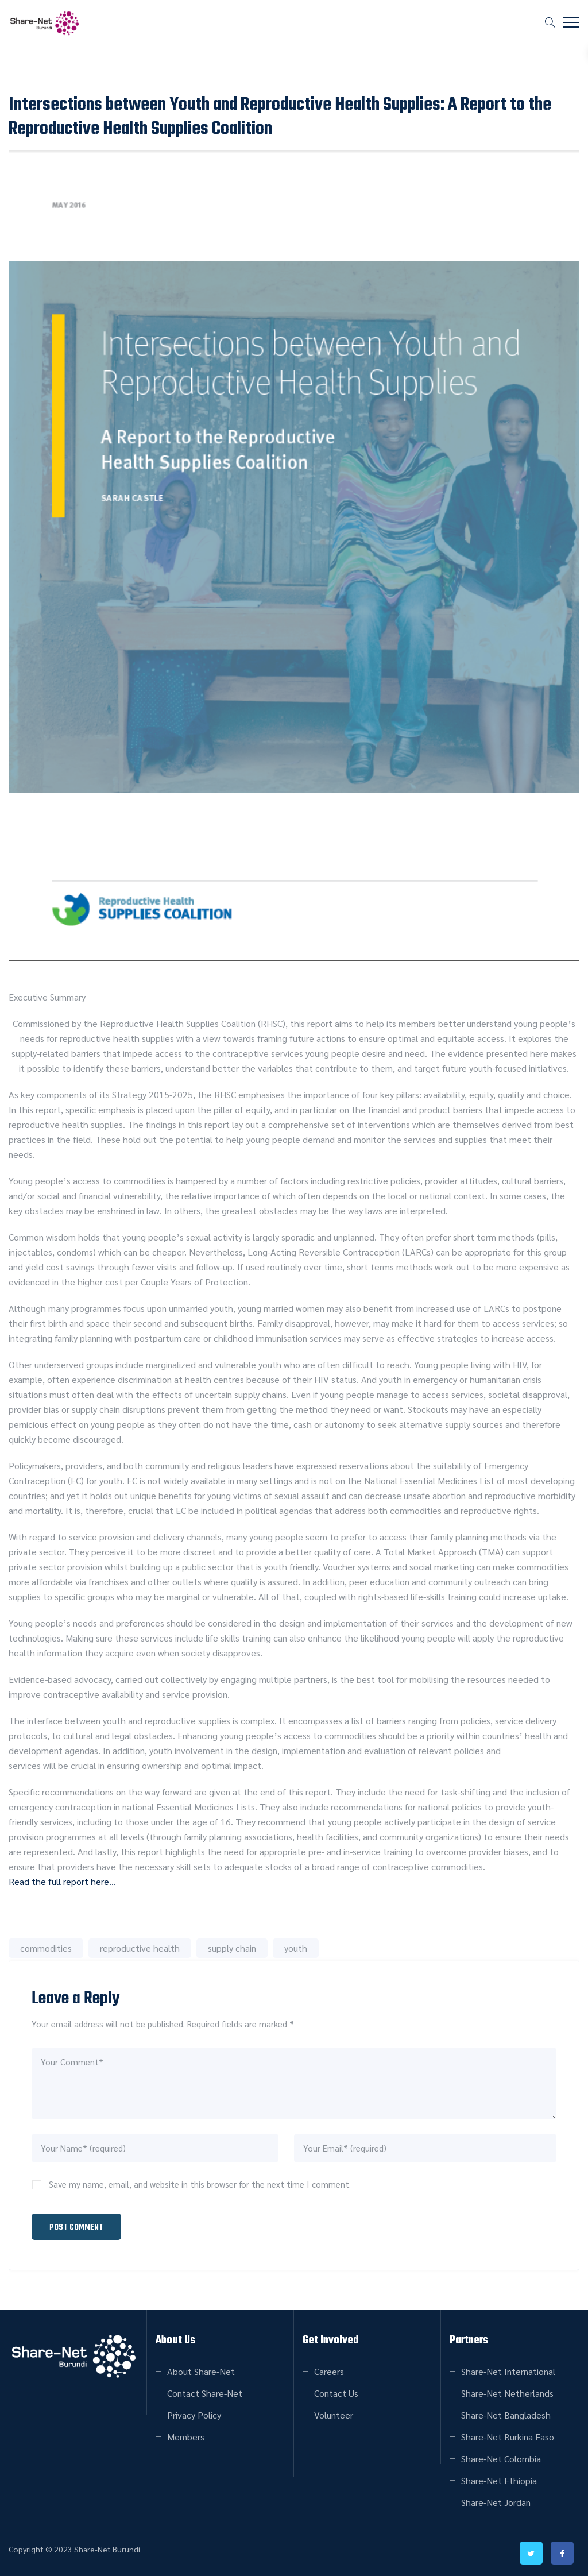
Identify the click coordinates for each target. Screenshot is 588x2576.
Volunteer (333, 2414)
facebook (562, 2552)
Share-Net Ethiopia (499, 2479)
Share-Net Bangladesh (506, 2414)
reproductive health (140, 1948)
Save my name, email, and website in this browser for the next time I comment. (200, 2184)
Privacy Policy (194, 2414)
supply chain (232, 1948)
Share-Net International (508, 2370)
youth (295, 1948)
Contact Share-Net (204, 2392)
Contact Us (336, 2392)
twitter (531, 2552)
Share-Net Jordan (496, 2501)
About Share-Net (201, 2370)
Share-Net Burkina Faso (507, 2436)
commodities (46, 1948)
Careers (329, 2370)
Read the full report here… (62, 1881)
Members (185, 2436)
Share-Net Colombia (501, 2457)
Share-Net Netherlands (507, 2392)
